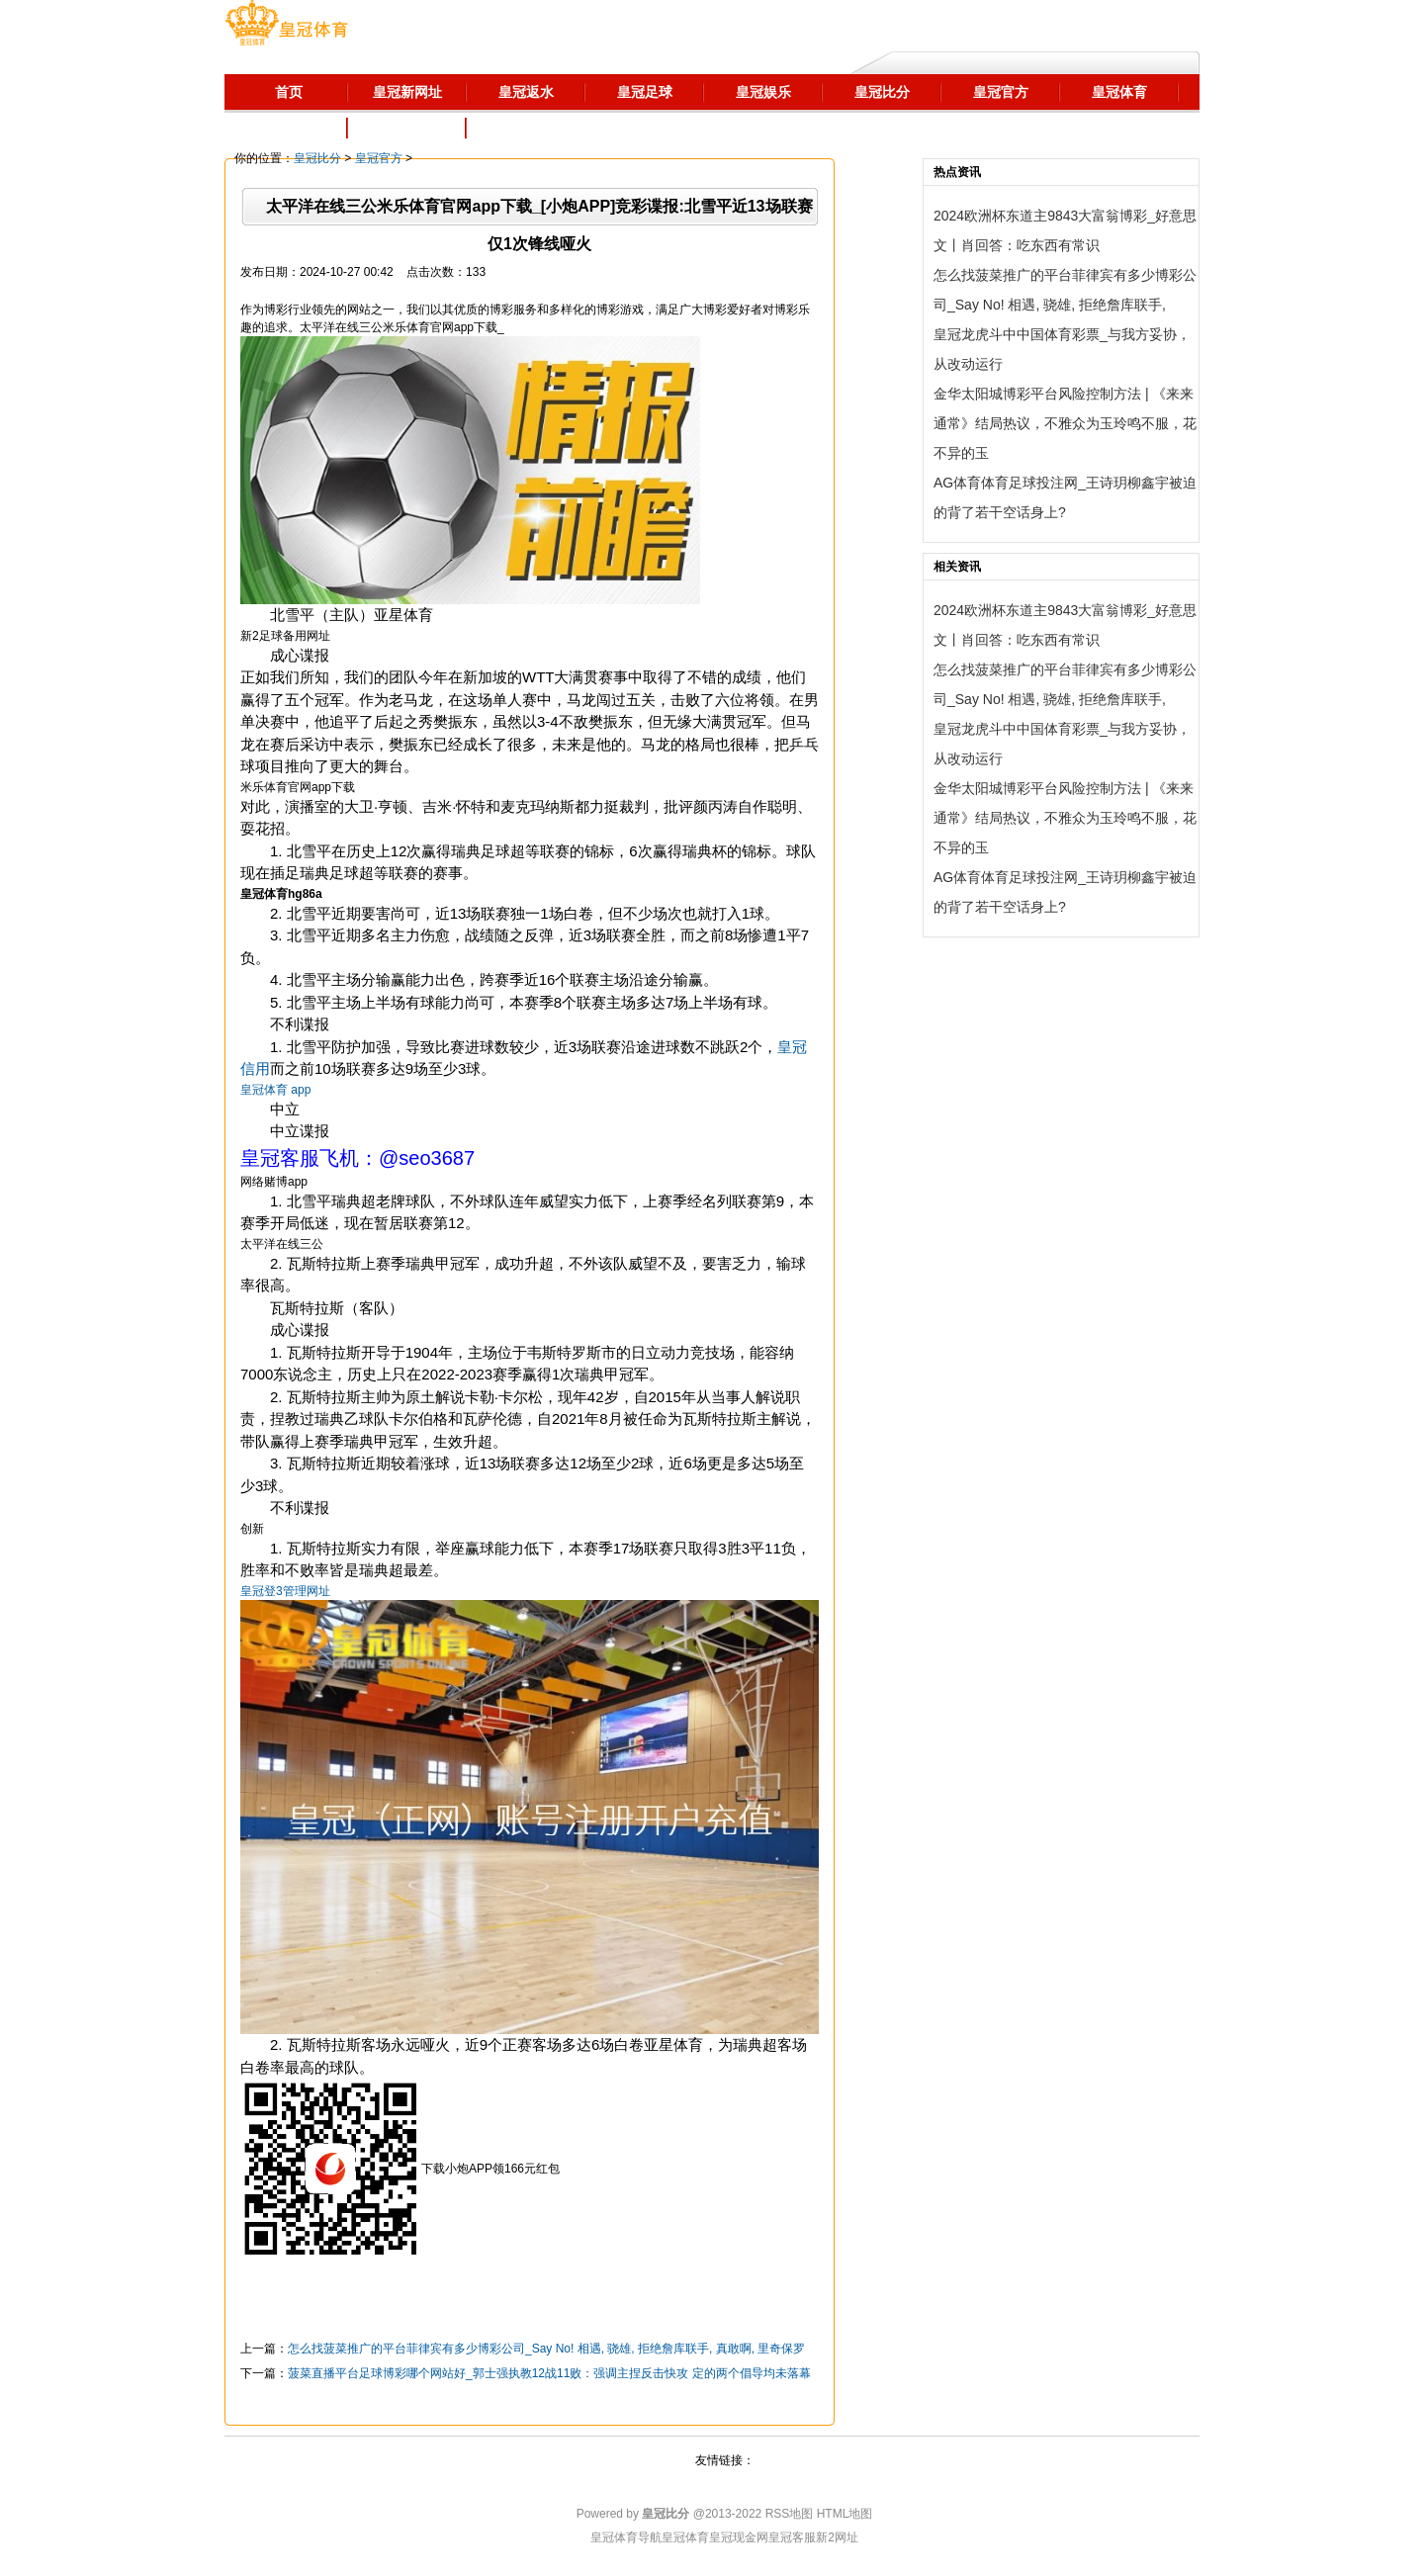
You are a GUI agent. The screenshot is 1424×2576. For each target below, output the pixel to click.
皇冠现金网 (738, 2537)
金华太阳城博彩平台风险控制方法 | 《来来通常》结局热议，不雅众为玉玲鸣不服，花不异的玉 (1065, 423)
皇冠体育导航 (626, 2537)
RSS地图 (789, 2514)
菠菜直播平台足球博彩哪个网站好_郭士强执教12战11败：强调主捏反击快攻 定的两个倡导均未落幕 (549, 2373)
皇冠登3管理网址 (285, 1591)
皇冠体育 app (275, 1090)
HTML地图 (845, 2514)
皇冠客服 (792, 2537)
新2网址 (837, 2537)
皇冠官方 (378, 158)
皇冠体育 (685, 2537)
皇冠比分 (317, 158)
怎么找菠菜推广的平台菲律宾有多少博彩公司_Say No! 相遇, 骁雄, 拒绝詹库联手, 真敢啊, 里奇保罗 (546, 2348)
